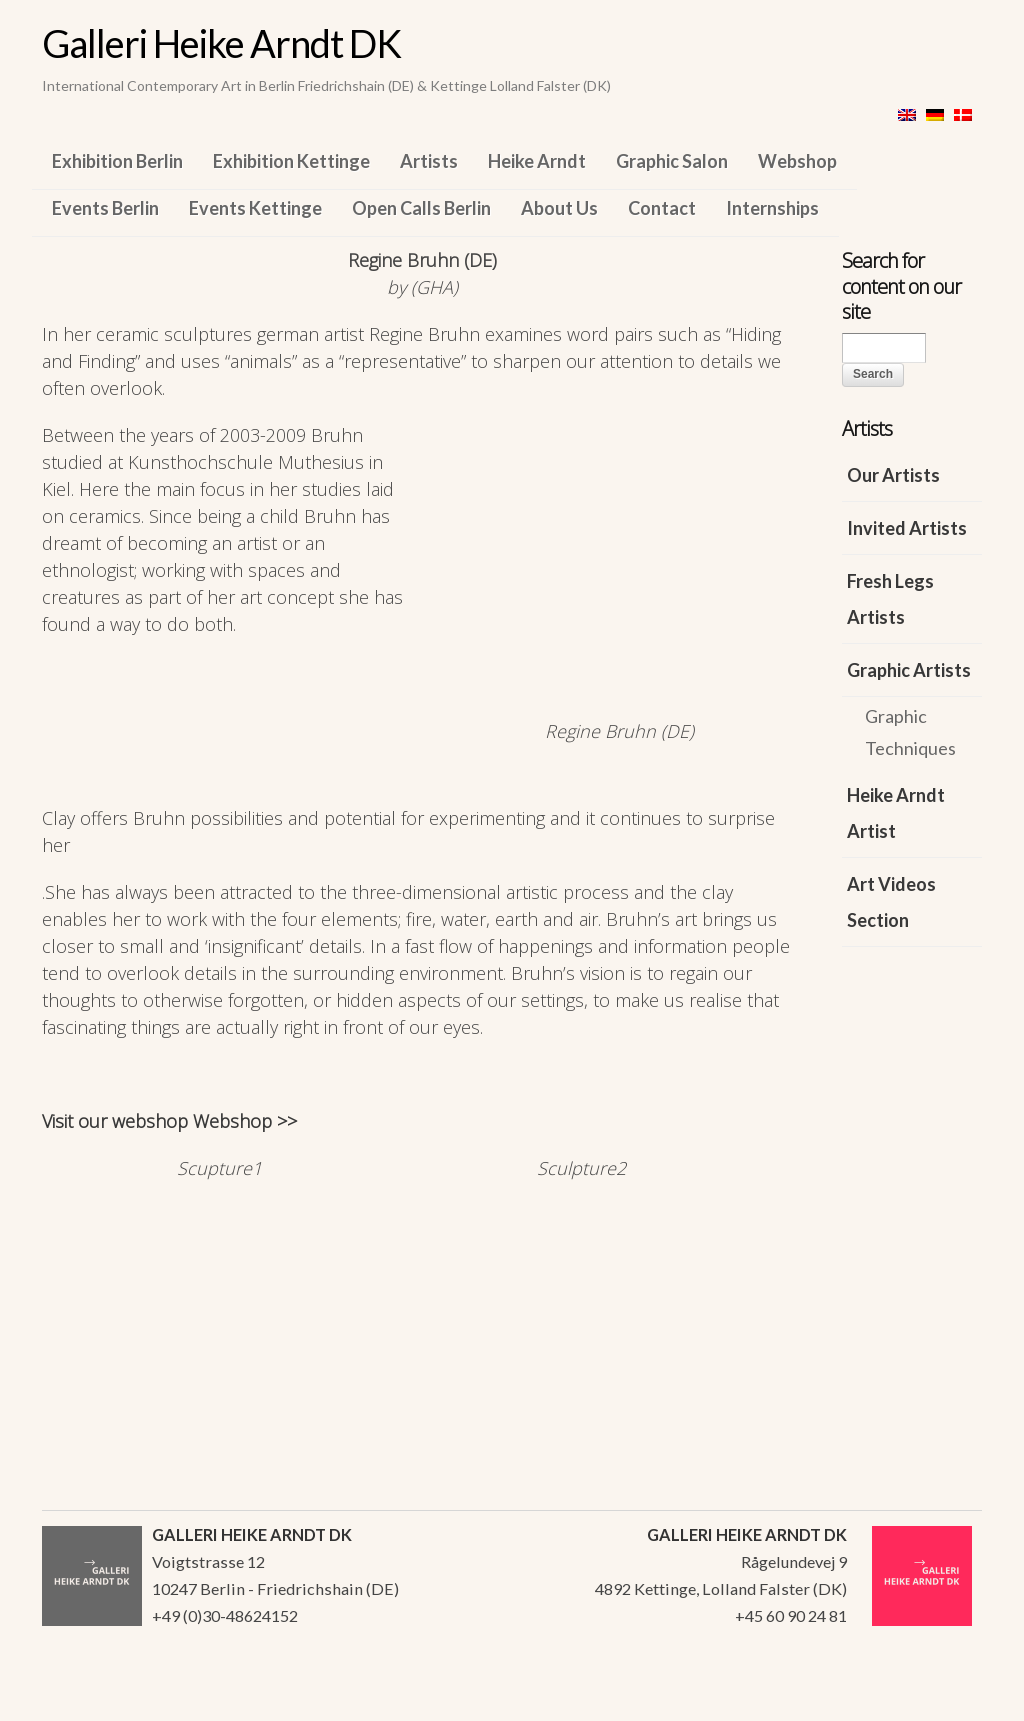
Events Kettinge (255, 208)
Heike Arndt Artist (896, 813)
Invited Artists (907, 528)
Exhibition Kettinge (291, 161)
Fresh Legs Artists (890, 599)
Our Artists (893, 475)
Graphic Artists (909, 670)
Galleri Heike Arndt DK (221, 43)
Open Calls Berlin (421, 208)
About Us (559, 208)
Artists (429, 161)
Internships (772, 208)
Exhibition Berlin (117, 161)
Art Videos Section (891, 902)
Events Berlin (105, 208)
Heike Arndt (537, 161)
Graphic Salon (672, 161)
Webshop (797, 161)
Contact (662, 208)
